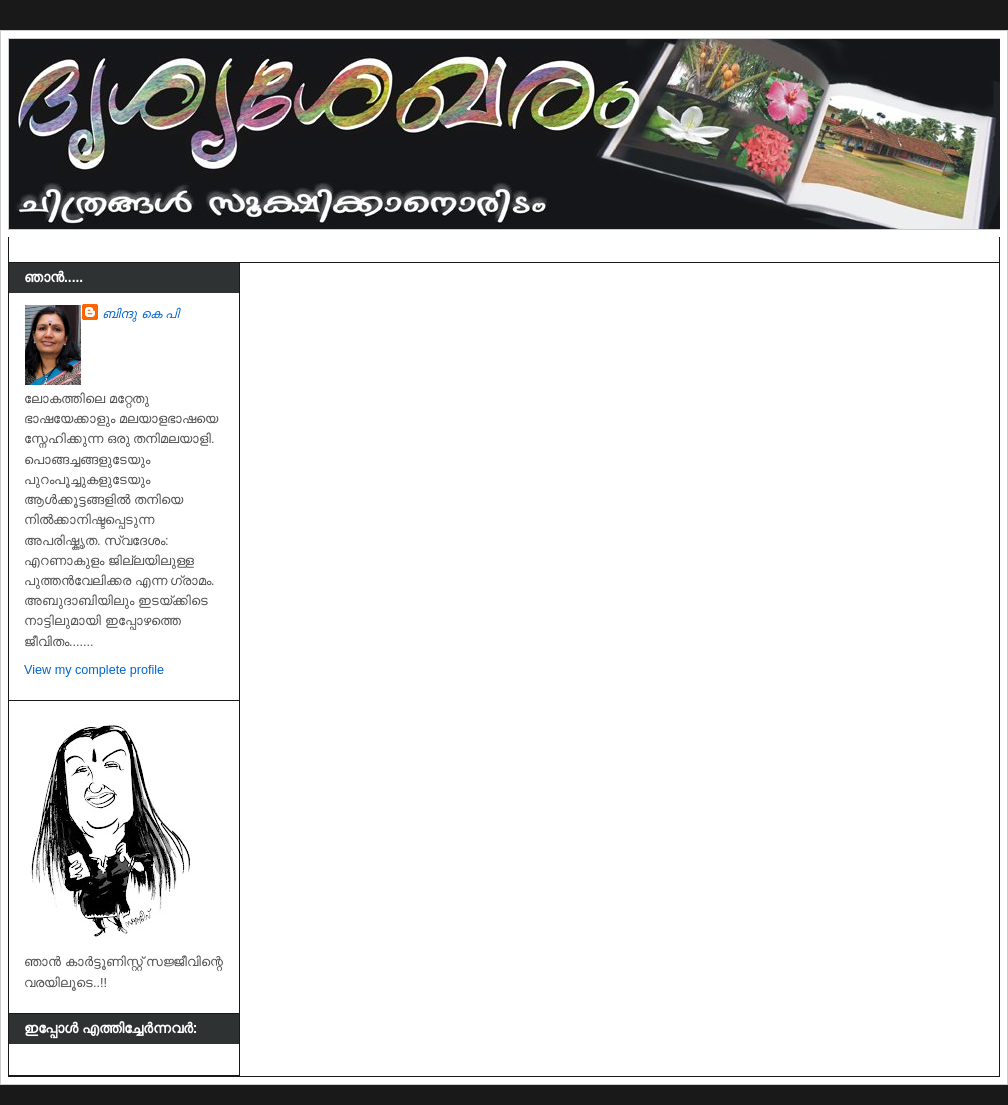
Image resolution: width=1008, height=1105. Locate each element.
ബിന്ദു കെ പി (140, 314)
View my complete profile (94, 670)
